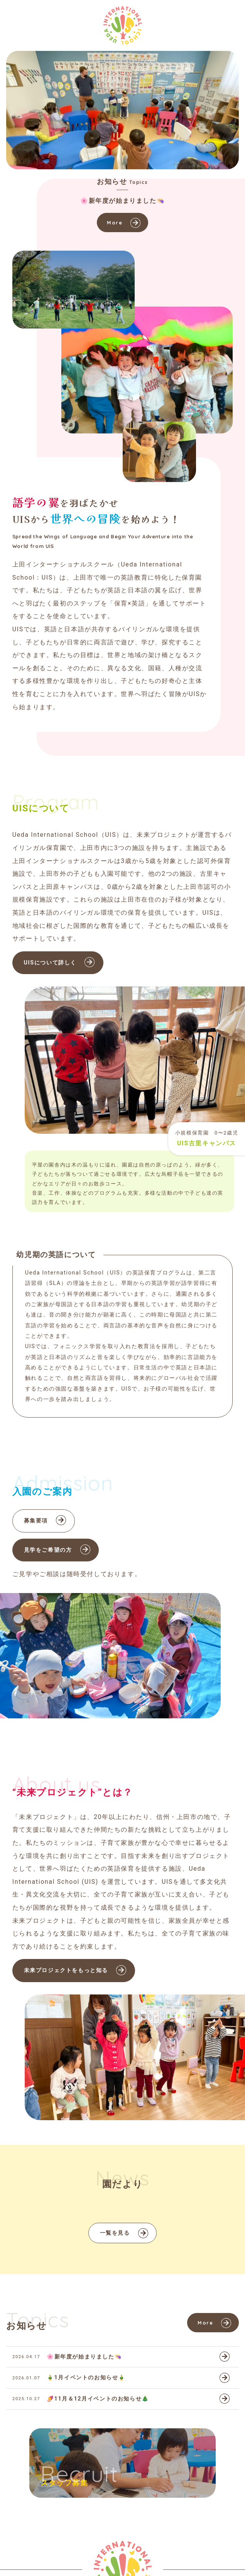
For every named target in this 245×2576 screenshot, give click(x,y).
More (114, 222)
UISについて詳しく (50, 962)
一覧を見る (115, 2233)
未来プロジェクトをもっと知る (66, 1970)
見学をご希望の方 (48, 1550)
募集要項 (36, 1520)
